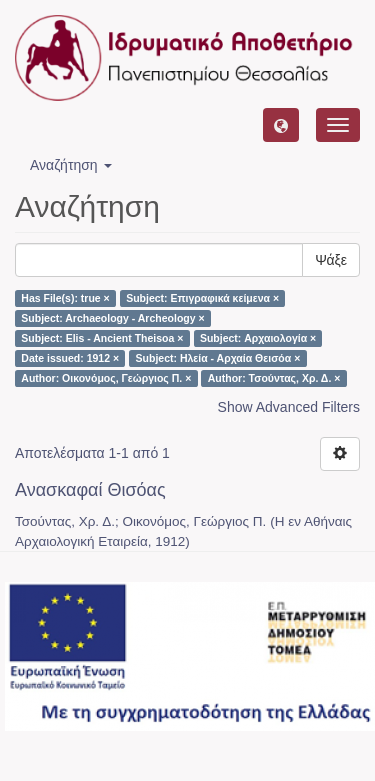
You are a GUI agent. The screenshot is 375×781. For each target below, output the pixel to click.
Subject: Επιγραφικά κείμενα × (202, 298)
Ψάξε (331, 260)
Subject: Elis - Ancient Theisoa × (102, 338)
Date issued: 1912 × (70, 358)
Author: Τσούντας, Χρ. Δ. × (274, 378)
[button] (281, 125)
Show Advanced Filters (289, 407)
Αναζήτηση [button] (71, 165)
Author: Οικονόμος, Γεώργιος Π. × (106, 378)
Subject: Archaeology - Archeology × (112, 318)
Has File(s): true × (65, 298)
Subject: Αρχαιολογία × (258, 338)
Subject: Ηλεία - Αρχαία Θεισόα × (218, 358)
